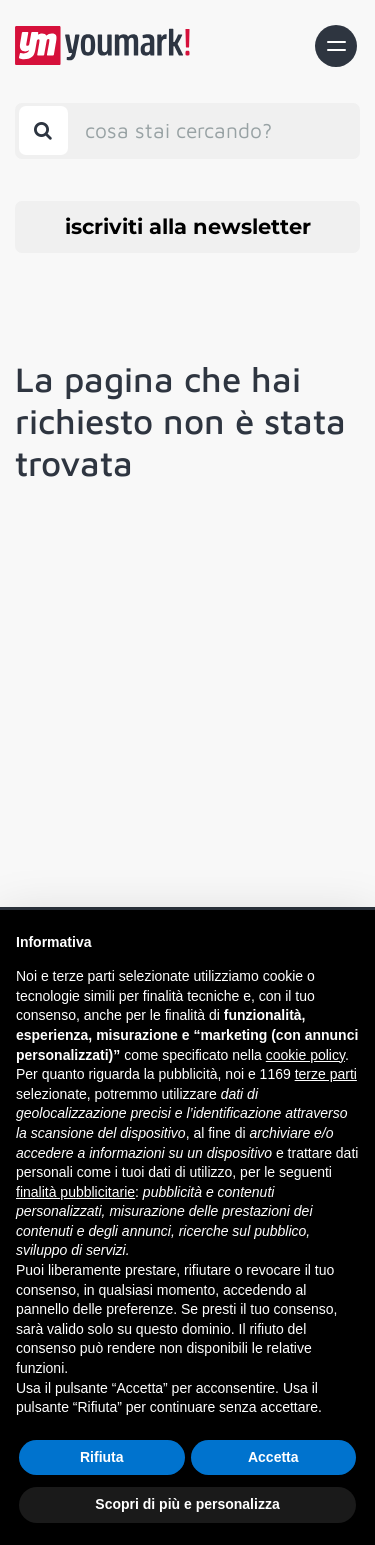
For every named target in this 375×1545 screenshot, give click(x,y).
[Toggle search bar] (43, 130)
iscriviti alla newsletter (188, 226)
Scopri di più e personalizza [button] (187, 1504)
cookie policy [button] (305, 1055)
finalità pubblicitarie (75, 1192)
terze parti (326, 1074)
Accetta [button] (273, 1457)
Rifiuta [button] (102, 1457)
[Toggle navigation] (336, 46)
